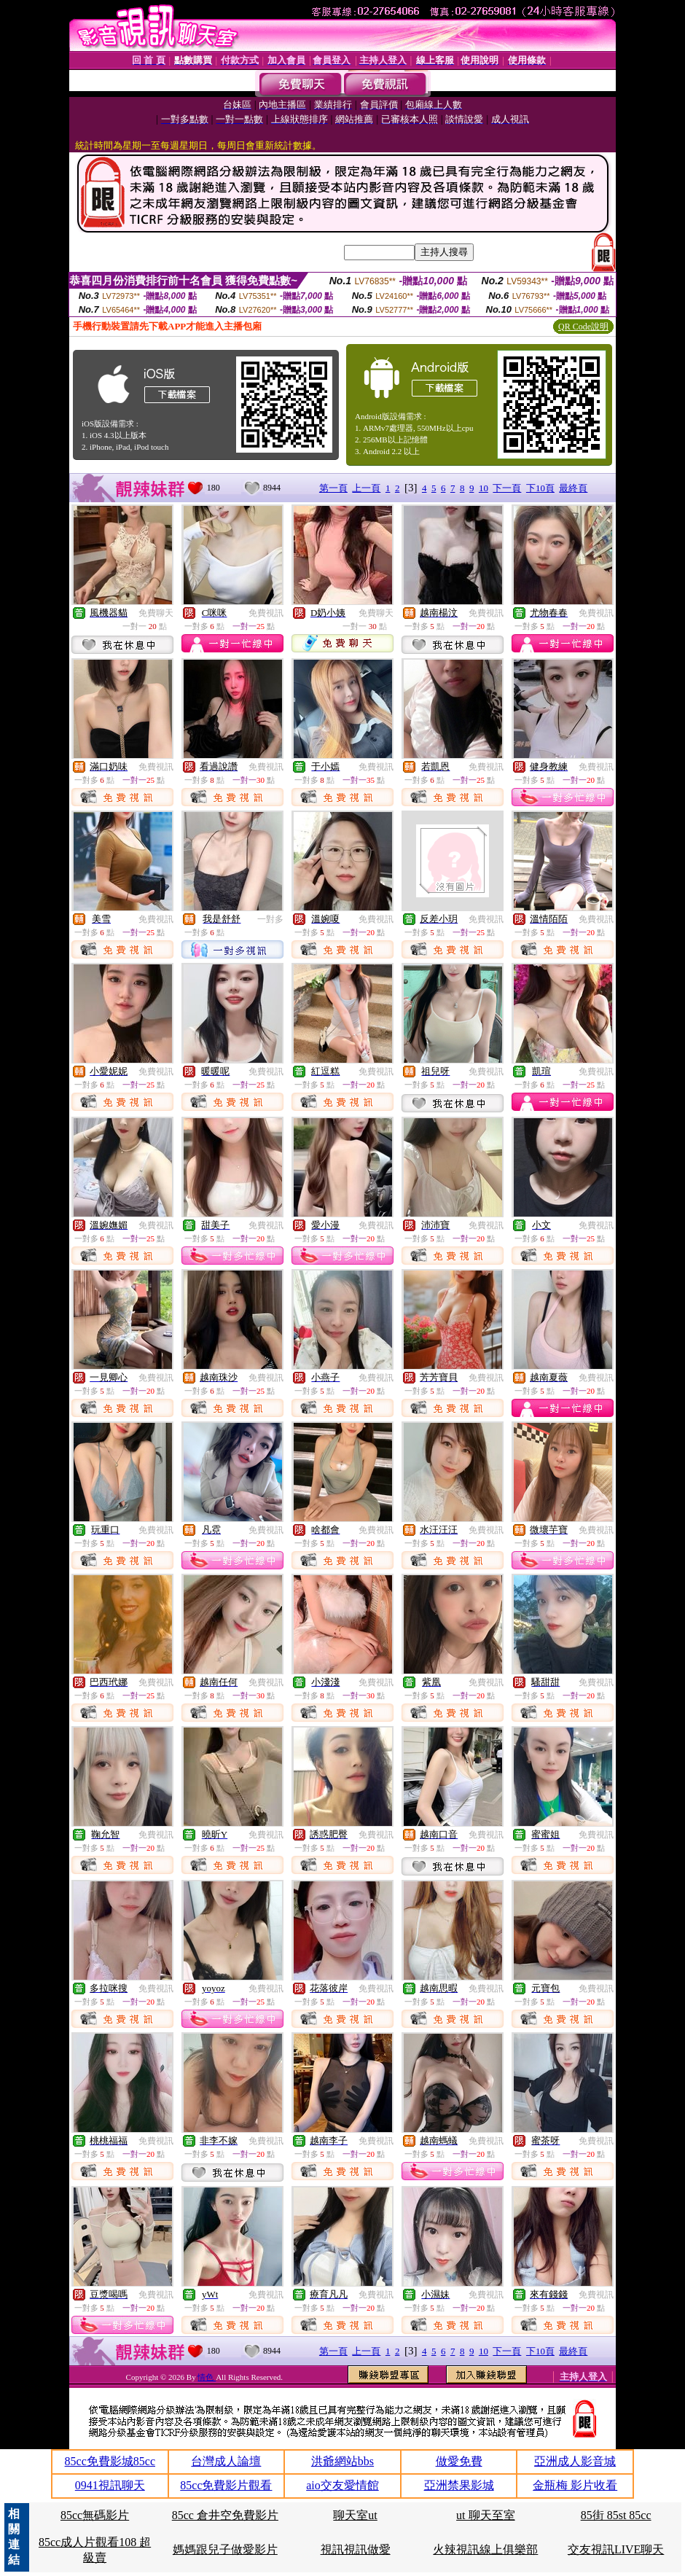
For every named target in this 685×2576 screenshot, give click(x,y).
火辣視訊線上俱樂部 (485, 2549)
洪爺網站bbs (342, 2461)
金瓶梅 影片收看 (575, 2485)
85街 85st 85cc (616, 2515)
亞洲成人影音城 (575, 2461)
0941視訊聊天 (110, 2485)
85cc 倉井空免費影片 (225, 2515)
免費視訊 (265, 613)
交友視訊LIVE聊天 (616, 2549)
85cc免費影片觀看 (226, 2485)
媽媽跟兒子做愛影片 (225, 2549)
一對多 (270, 919)
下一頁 (507, 488)
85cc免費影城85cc (110, 2461)
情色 (206, 2377)
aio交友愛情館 (342, 2485)
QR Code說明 (583, 326)
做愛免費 (459, 2461)
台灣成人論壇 (226, 2461)
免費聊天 (155, 613)
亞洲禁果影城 (459, 2485)
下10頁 (540, 488)
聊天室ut (355, 2515)
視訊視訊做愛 (356, 2549)
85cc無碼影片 (94, 2515)
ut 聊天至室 (485, 2515)
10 (483, 488)
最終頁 (573, 488)
